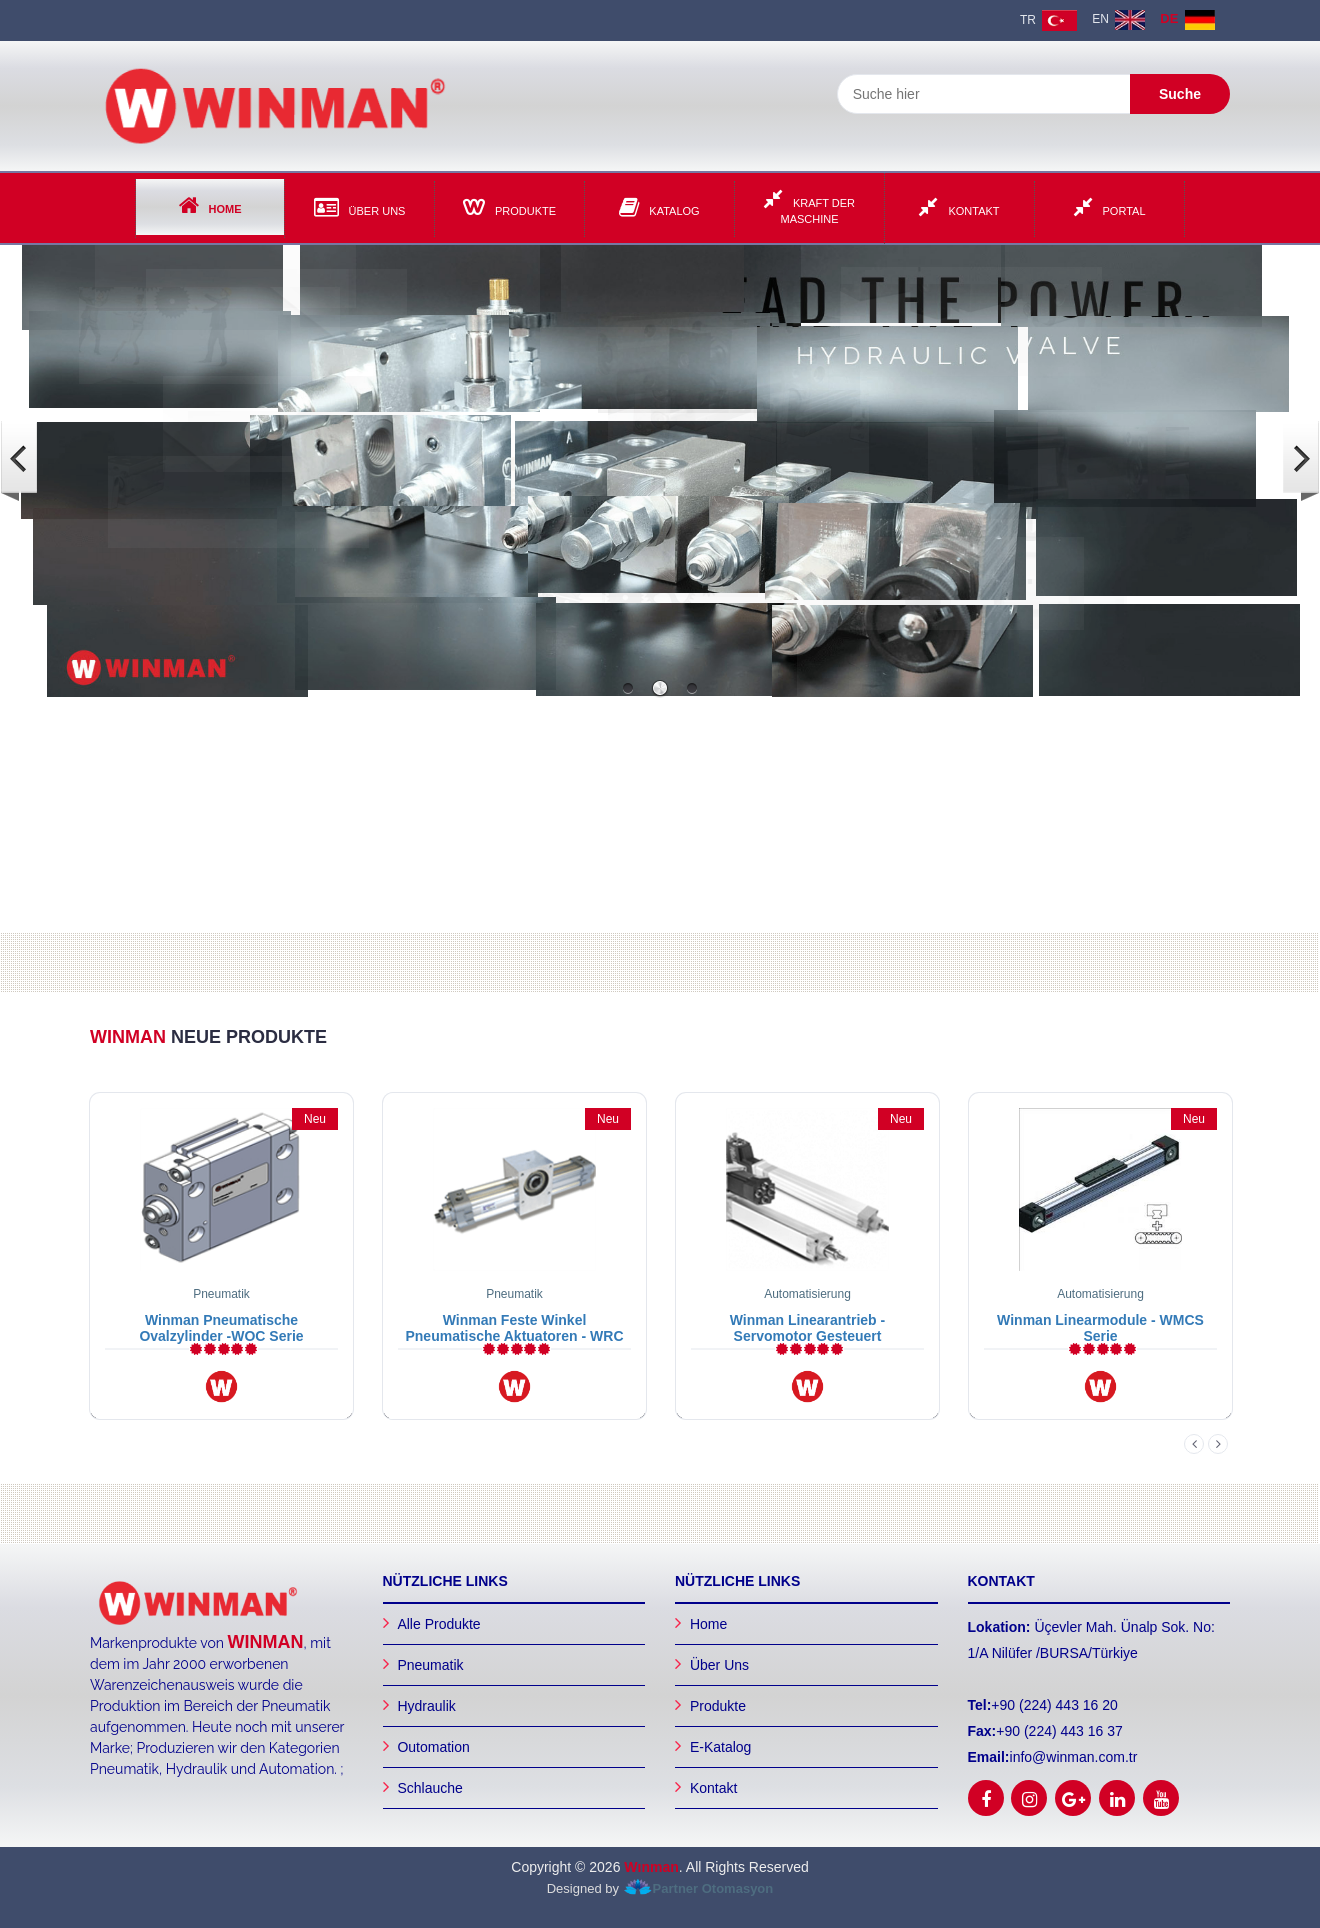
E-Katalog (720, 1747)
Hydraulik (426, 1706)
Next (1218, 1444)
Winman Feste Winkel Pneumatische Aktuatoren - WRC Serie (514, 1335)
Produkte (509, 207)
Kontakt (959, 207)
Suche (1180, 94)
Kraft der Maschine (809, 206)
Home (210, 205)
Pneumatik (430, 1665)
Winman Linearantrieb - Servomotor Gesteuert (807, 1327)
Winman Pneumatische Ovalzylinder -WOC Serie (221, 1327)
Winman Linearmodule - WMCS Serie (1100, 1327)
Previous (1194, 1444)
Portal (1110, 207)
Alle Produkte (438, 1624)
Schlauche (429, 1788)
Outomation (433, 1747)
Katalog (659, 207)
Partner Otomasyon (713, 1888)
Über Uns (360, 207)
